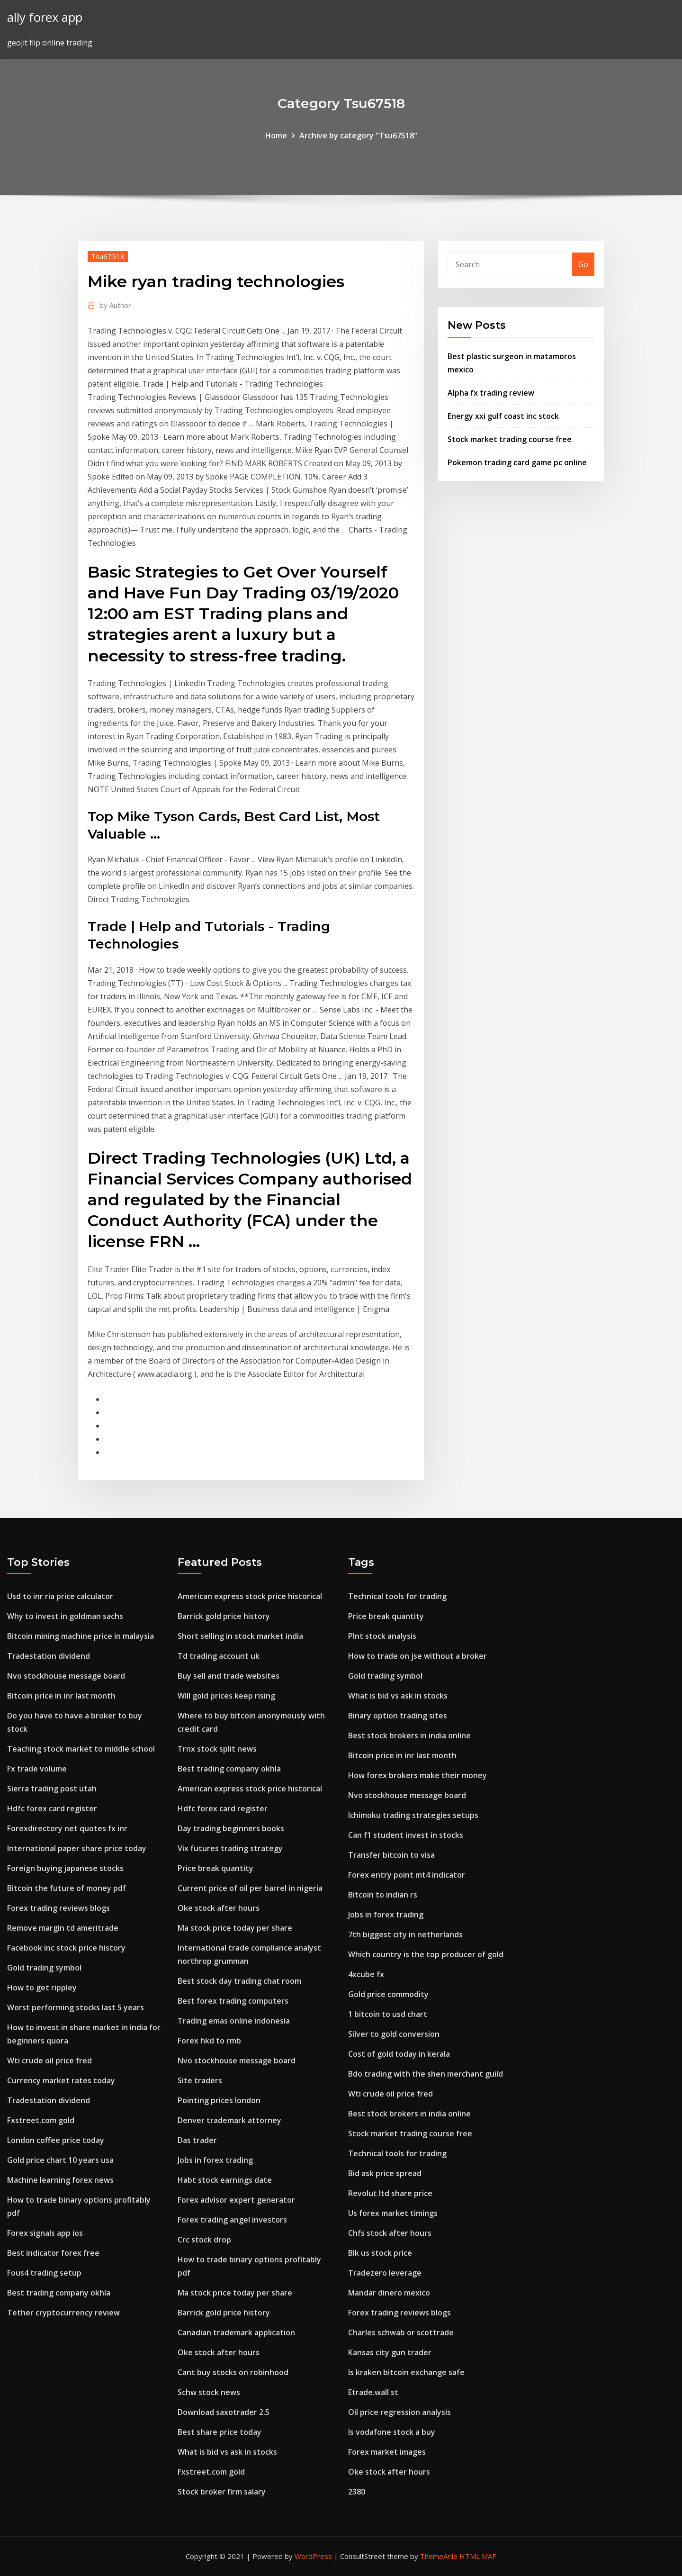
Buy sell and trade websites (228, 1676)
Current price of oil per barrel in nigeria (250, 1888)
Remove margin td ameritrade (62, 1928)
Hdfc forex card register (52, 1808)
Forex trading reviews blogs (58, 1908)
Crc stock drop (204, 2239)
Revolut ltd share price (390, 2193)
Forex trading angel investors (232, 2219)
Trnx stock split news (217, 1749)
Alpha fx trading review (491, 393)
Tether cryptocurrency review (63, 2312)
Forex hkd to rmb (209, 2040)
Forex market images (387, 2452)
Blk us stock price (380, 2253)
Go (583, 264)
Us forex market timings (393, 2213)
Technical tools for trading (397, 1596)
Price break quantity (215, 1868)
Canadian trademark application (236, 2332)
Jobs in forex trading (215, 2160)
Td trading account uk (219, 1656)
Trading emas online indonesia (234, 2021)
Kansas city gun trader (389, 2352)
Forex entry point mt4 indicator (406, 1875)
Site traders (200, 2080)
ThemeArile (439, 2556)
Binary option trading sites (397, 1715)
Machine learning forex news (60, 2180)
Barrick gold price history (224, 1616)
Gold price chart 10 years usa (60, 2160)
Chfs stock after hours (389, 2233)
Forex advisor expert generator (236, 2200)
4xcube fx (366, 1974)
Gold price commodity (388, 1994)
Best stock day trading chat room (239, 1981)
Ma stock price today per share (235, 1928)
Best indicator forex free (53, 2253)
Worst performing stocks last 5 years (75, 2007)
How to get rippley (42, 1987)
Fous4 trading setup (44, 2273)
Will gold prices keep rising (226, 1695)
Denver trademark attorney (229, 2120)
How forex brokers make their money (417, 1775)
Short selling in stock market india (240, 1636)
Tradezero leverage (385, 2273)
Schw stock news (209, 2392)
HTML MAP (478, 2556)
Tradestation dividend (48, 1656)
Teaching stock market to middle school (81, 1749)
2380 (356, 2491)
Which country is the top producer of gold (425, 1954)
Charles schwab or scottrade (401, 2332)
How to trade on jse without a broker (417, 1656)
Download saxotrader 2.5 (223, 2412)
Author (115, 305)
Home (276, 135)
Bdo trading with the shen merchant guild (425, 2074)
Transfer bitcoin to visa (391, 1855)
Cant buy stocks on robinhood (233, 2372)
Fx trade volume (37, 1768)
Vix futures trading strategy (230, 1848)
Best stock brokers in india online (409, 1735)
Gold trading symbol (44, 1967)
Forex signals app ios (45, 2233)
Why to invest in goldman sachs (65, 1616)
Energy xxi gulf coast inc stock (503, 416)
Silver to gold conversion (394, 2034)
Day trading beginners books (231, 1828)
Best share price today (219, 2432)
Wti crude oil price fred (49, 2060)
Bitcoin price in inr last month (61, 1695)
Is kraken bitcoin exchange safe (406, 2372)
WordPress (313, 2556)
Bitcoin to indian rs (382, 1894)
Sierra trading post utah (52, 1788)
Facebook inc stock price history (66, 1948)
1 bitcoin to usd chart (387, 2014)
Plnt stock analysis (382, 1636)
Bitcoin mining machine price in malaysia (80, 1636)
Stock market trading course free (510, 439)
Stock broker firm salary (222, 2491)
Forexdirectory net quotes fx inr (67, 1828)
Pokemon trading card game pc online (517, 462)
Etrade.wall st (373, 2392)
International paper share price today (76, 1848)
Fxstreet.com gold (40, 2120)
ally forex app (44, 17)
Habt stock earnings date (225, 2180)
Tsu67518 (108, 256)
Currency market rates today (61, 2080)
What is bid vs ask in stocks (227, 2452)
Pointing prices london (219, 2100)
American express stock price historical (250, 1596)
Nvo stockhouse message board (66, 1676)
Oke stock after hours (219, 1908)
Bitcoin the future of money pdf (66, 1888)
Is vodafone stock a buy (391, 2432)
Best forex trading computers (233, 2001)
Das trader (197, 2140)
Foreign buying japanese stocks (65, 1868)
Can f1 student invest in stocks (405, 1835)
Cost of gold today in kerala (399, 2054)
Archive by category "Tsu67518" (358, 135)
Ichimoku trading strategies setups (413, 1815)
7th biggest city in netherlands (405, 1934)
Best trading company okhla (58, 2292)
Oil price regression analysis (399, 2412)
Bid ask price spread (385, 2173)
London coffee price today (55, 2140)
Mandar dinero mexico (389, 2292)
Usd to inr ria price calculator (60, 1596)
